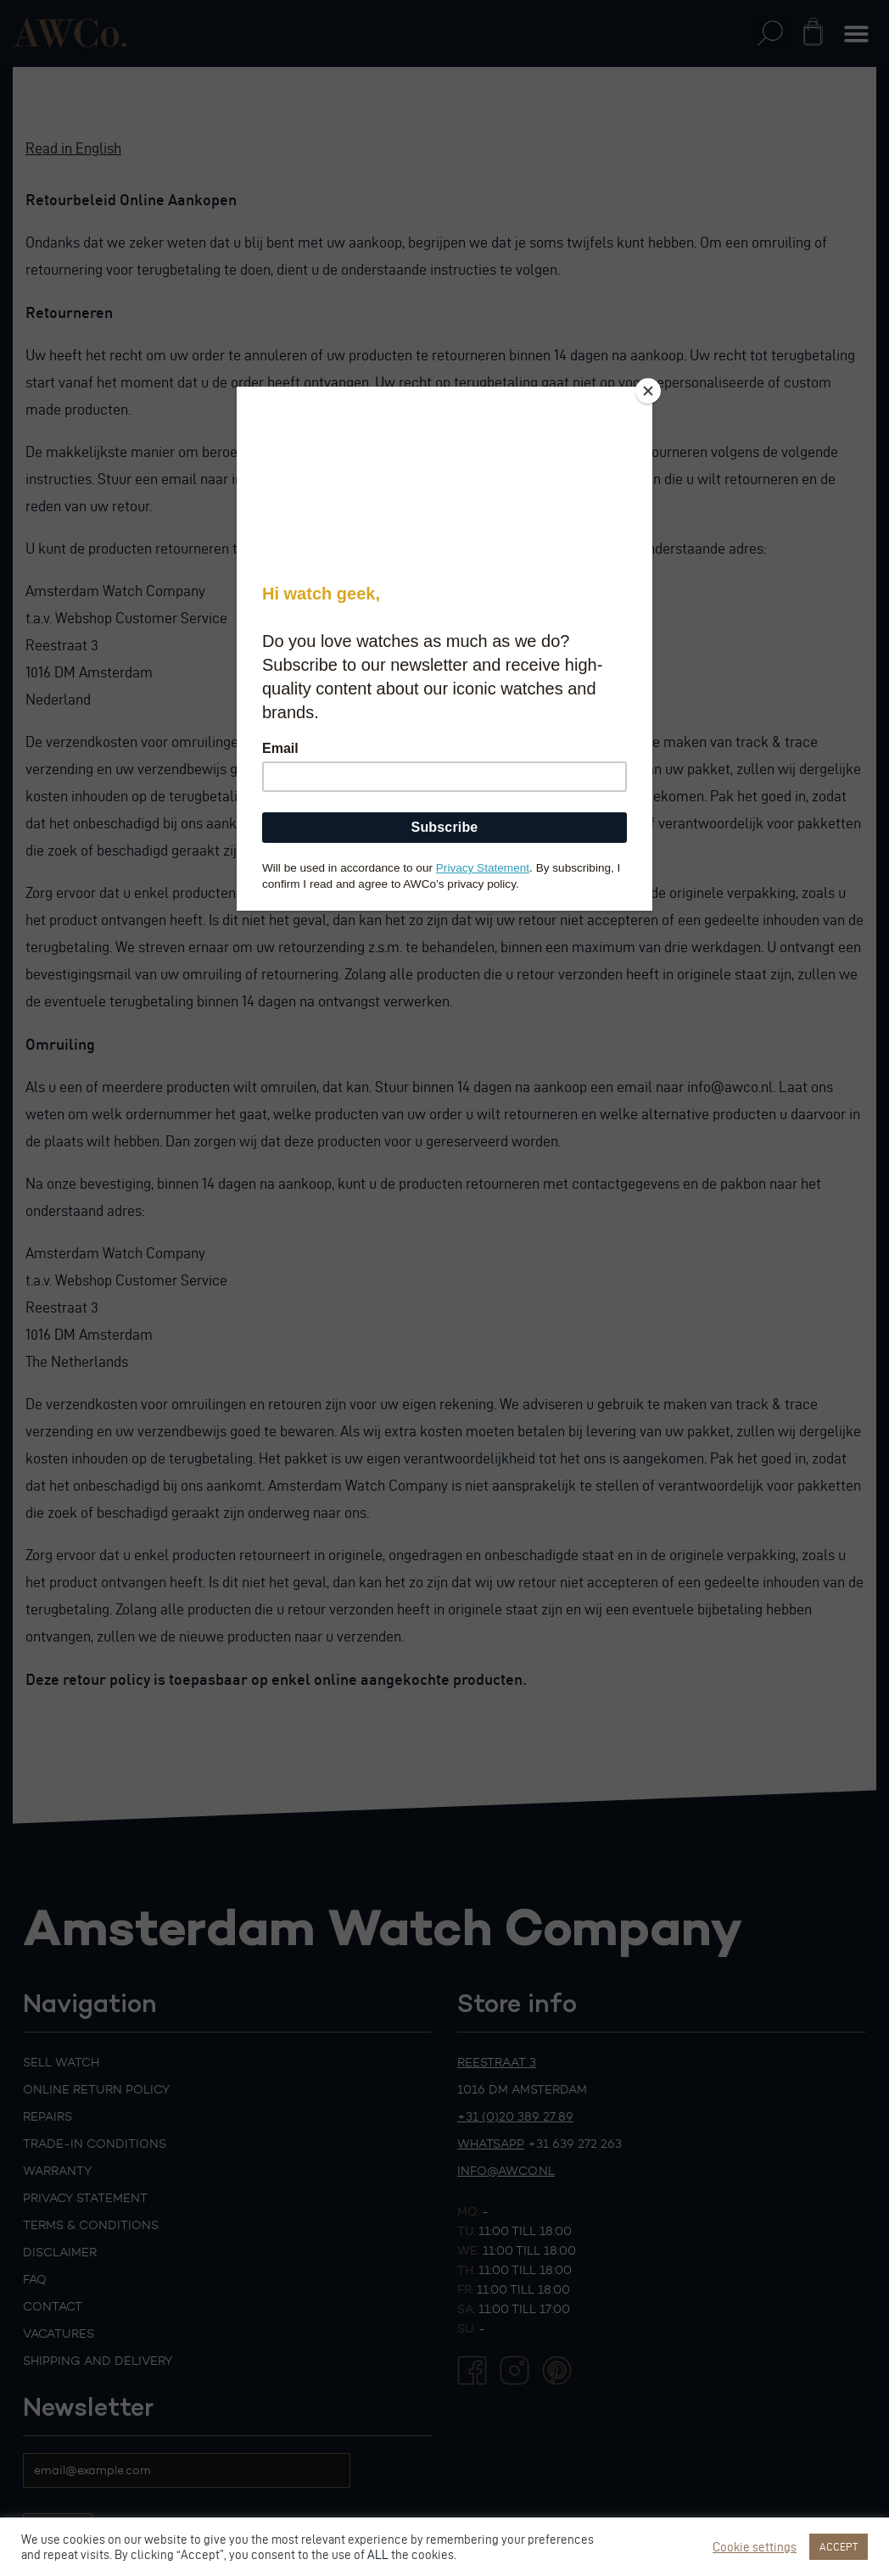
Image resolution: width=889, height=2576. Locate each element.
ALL (378, 2555)
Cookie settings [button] (755, 2547)
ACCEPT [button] (838, 2546)
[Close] (648, 391)
